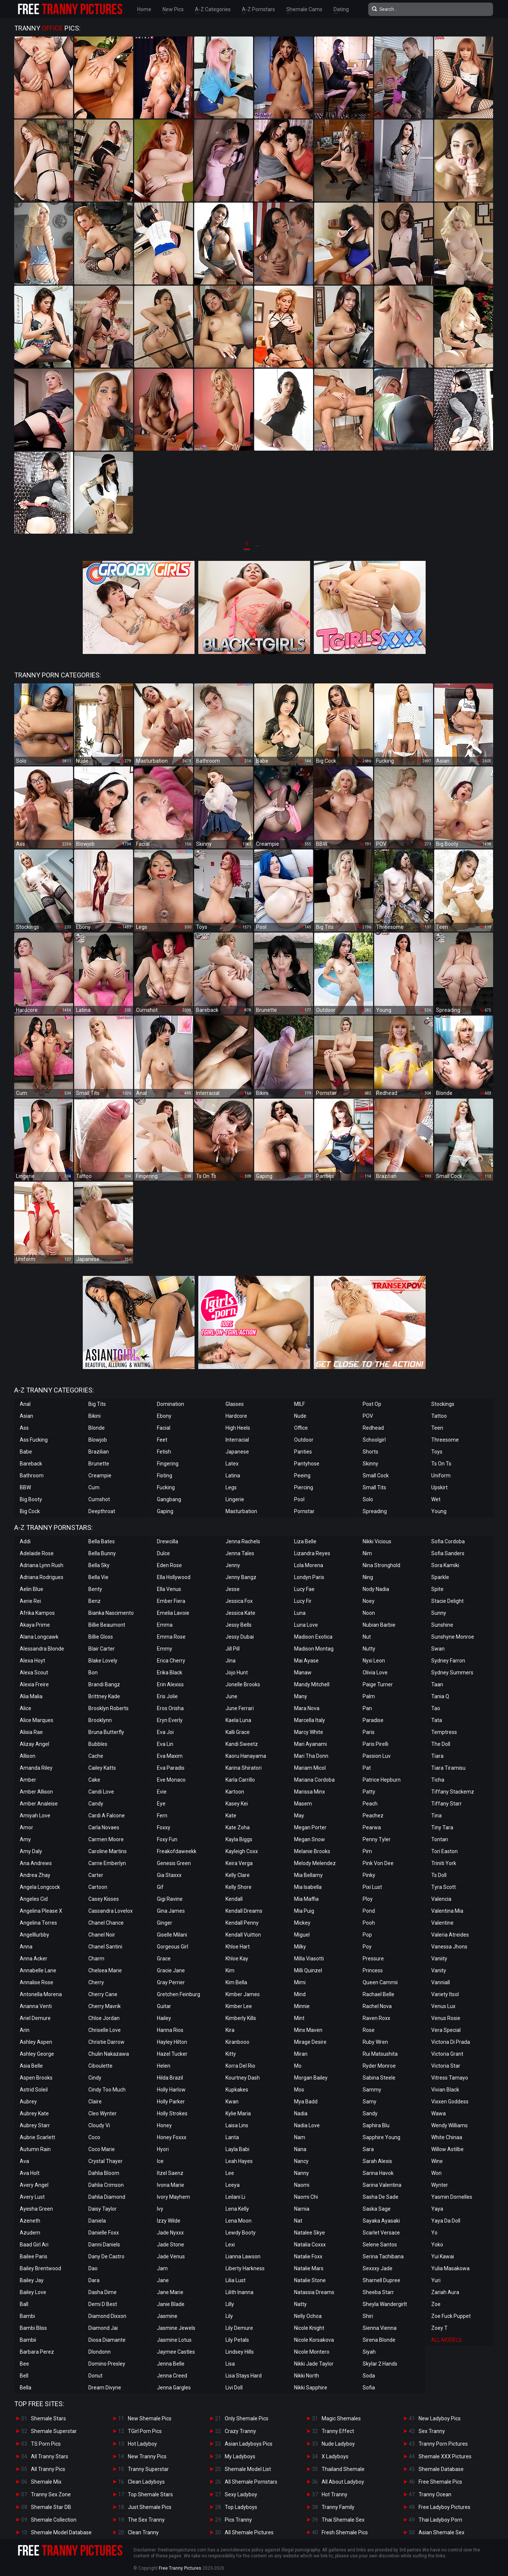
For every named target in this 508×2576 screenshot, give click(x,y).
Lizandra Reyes (312, 1553)
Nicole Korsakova (314, 2340)
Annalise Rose (36, 1982)
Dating (341, 9)
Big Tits (97, 1404)
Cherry (96, 1982)
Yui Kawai (442, 2256)
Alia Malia (31, 1696)
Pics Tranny (238, 2520)
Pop (367, 1935)
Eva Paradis (170, 1768)
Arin (24, 2030)
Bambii (28, 2340)
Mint (299, 2018)
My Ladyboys (240, 2456)
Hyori (163, 2149)
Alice (25, 1708)
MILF (299, 1404)
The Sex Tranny (146, 2520)
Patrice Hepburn (382, 1780)
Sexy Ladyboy (241, 2494)
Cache (95, 1756)
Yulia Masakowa (450, 2268)
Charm (96, 1959)
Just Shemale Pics (149, 2507)
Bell (24, 2376)
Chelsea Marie (105, 1970)
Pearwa (372, 1827)
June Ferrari (239, 1708)
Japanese (237, 1452)
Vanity (438, 1970)
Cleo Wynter (102, 2113)
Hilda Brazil (170, 2078)
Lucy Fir (303, 1601)
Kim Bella (236, 1982)
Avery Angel (34, 2185)
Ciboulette (100, 2066)
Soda (369, 2376)
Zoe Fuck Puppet (451, 2316)
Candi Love (101, 1792)
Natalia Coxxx (310, 2245)
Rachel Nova (377, 2006)
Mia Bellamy (308, 1875)
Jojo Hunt (236, 1672)
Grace (164, 1959)
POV (368, 1416)
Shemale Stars (48, 2418)
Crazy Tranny (240, 2431)
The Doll (440, 1744)
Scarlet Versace (381, 2233)
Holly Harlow (171, 2090)
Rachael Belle (378, 1994)
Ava (24, 2161)
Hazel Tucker (172, 2054)
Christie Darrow (106, 2042)
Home (144, 9)
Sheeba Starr (378, 2292)
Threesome (445, 1440)
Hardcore (236, 1416)
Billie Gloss (100, 1637)
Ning (368, 1577)
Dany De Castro (106, 2256)
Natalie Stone (310, 2280)
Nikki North (306, 2376)
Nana (300, 2149)
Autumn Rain (35, 2149)
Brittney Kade (104, 1696)
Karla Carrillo (240, 1780)
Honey (164, 2125)
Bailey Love (33, 2292)
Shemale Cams (304, 9)
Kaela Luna (238, 1720)
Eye (161, 1804)
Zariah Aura (445, 2292)
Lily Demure (239, 2328)
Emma (165, 1625)
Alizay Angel (34, 1744)
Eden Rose (169, 1565)
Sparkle (440, 1577)
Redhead (373, 1428)
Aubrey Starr (35, 2125)
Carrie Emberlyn (107, 1863)
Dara (94, 2280)
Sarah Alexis (377, 2161)
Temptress (444, 1732)
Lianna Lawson (243, 2256)
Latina (232, 1475)
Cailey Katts (102, 1768)
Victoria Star (445, 2066)
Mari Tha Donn (311, 1756)
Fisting (164, 1475)
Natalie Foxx (308, 2256)
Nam (299, 2137)
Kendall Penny (242, 1923)
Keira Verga (239, 1863)
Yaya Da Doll (445, 2221)
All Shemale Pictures (249, 2532)
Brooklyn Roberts (108, 1708)
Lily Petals (237, 2340)
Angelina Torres (38, 1923)
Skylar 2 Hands (380, 2364)
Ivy (160, 2209)
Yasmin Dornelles (451, 2197)
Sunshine (442, 1625)
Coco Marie (101, 2149)
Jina (230, 1661)
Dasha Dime (102, 2292)
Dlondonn (99, 2352)
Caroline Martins (107, 1851)
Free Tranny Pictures (180, 2568)
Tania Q (440, 1696)
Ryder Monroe (379, 2066)
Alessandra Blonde (42, 1649)
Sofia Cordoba (448, 1541)
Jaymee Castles (176, 2352)
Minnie (302, 2006)
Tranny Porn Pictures (443, 2444)
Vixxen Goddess (449, 2102)
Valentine (442, 1923)
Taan (437, 1684)
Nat (298, 2221)
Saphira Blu (376, 2125)
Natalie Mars (309, 2268)
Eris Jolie (167, 1696)
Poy (367, 1947)
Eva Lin (165, 1744)
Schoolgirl (374, 1440)
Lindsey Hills (239, 2352)
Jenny (232, 1565)
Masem (303, 1804)
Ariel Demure (35, 2018)
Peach (370, 1804)
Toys (436, 1452)
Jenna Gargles (174, 2388)
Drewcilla (167, 1541)
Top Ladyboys (241, 2507)
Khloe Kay (236, 1959)
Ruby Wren (375, 2042)
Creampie (99, 1475)
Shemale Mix (46, 2482)
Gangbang (169, 1499)
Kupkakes (236, 2090)
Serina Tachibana (383, 2256)
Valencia (441, 1899)
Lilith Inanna (239, 2292)
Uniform (441, 1475)
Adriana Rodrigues (41, 1577)
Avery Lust (32, 2197)
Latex (232, 1464)
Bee (24, 2364)
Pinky (369, 1875)
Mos (299, 2090)
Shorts (370, 1452)
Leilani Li (235, 2197)
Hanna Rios (170, 2030)
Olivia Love (375, 1672)
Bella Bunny (102, 1553)
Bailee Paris (33, 2256)
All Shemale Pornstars (251, 2482)
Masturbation (241, 1511)
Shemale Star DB (51, 2507)
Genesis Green (174, 1863)
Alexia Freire (34, 1684)
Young (439, 1511)
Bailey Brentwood (40, 2268)
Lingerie (234, 1499)
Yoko (437, 2245)
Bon (93, 1672)
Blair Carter (101, 1649)
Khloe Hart (237, 1947)
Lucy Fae (304, 1589)
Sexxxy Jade (377, 2268)
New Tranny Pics (147, 2456)
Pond (369, 1911)
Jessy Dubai (239, 1637)
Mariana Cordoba (314, 1780)
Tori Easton (444, 1851)
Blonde (96, 1428)
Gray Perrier (171, 1982)
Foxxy (163, 1827)
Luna (300, 1613)
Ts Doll (439, 1875)
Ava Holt (30, 2173)
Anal (25, 1404)
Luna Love (306, 1625)
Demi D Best (102, 2304)
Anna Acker (33, 1959)
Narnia (301, 2209)
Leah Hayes (239, 2161)
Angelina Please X (41, 1911)
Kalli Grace (237, 1732)
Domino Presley (106, 2364)
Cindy (94, 2078)
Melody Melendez (315, 1863)
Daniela (97, 2221)
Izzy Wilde (168, 2221)
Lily (229, 2316)
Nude (300, 1416)
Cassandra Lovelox (110, 1911)
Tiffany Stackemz (452, 1792)
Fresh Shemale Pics (345, 2532)
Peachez (373, 1816)
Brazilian (98, 1452)
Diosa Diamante (107, 2340)
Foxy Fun (167, 1839)
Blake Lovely (102, 1661)
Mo (298, 2066)
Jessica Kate (240, 1613)
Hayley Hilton (172, 2042)
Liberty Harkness (245, 2268)
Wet (436, 1499)
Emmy (164, 1649)
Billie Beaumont (106, 1625)
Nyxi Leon (374, 1661)
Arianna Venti (36, 2006)
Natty (300, 2304)
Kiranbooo (237, 2042)
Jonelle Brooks (242, 1684)
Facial (163, 1428)
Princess (373, 1970)
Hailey (164, 2018)
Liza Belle (305, 1541)
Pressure (373, 1959)
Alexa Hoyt (32, 1661)
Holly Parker (171, 2102)
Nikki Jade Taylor (314, 2364)
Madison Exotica (313, 1637)
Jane (163, 2280)
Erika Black (169, 1672)
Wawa (438, 2113)
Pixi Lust (372, 1887)
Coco (94, 2137)
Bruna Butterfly (106, 1732)
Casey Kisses (103, 1899)
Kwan (232, 2102)
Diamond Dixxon (107, 2316)
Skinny (370, 1464)
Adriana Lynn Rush (41, 1565)
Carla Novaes (103, 1827)
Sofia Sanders (447, 1553)
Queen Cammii (380, 1982)
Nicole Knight (309, 2328)
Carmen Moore (106, 1839)
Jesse (232, 1589)
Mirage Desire (310, 2042)
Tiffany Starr (446, 1804)
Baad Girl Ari (34, 2245)
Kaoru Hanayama (245, 1756)
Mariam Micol (310, 1768)
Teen (437, 1428)
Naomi (301, 2185)
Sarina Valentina (382, 2185)
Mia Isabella (308, 1887)
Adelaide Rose (37, 1553)
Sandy (370, 2113)
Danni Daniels (104, 2245)
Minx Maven (308, 2030)
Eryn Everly (170, 1720)
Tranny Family (338, 2507)
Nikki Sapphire (310, 2388)
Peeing (302, 1475)
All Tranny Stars (49, 2456)
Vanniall (440, 1982)
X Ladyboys (335, 2456)
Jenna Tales (239, 1553)
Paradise (373, 1720)
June (231, 1696)
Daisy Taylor (102, 2209)
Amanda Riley (36, 1768)
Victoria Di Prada (450, 2042)
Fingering (168, 1464)
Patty (369, 1792)
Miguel (302, 1935)
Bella (25, 2388)
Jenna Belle (170, 2364)
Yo (434, 2233)
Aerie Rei (30, 1601)
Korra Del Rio (240, 2066)
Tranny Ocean (435, 2494)
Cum (94, 1487)
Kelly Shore (238, 1887)
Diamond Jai (103, 2328)
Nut (367, 1637)
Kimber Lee (238, 2006)
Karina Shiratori (243, 1768)
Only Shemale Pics (246, 2418)
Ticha (437, 1780)
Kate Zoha (237, 1827)
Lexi (230, 2245)
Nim (367, 1553)
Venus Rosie (445, 2018)
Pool (299, 1499)
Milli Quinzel (308, 1970)
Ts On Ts (441, 1464)
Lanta (232, 2137)
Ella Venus (169, 1589)
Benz (94, 1601)
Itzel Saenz (170, 2173)
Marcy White (308, 1732)
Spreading (375, 1511)
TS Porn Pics (46, 2444)
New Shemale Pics (149, 2418)
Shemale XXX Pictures (445, 2456)
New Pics (173, 9)
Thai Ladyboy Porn (440, 2520)
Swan (438, 1649)
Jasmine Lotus (174, 2340)
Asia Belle (31, 2066)
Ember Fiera (171, 1601)
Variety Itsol (445, 1994)
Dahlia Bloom (103, 2173)
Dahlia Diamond (106, 2197)
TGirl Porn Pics (145, 2431)
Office (301, 1428)
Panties (303, 1452)
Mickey (302, 1923)
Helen (163, 2066)
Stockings (442, 1404)
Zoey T (439, 2328)
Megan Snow (309, 1839)
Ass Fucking (34, 1440)
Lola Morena (308, 1565)
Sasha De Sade (380, 2197)
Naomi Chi (306, 2197)
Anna (26, 1947)
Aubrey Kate (34, 2113)
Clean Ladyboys (146, 2482)
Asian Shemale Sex (441, 2532)
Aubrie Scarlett (37, 2137)
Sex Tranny (432, 2431)
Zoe (436, 2304)
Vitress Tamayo (449, 2078)
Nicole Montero (311, 2352)
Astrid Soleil (34, 2090)
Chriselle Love (104, 2030)
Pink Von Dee (378, 1863)
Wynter (439, 2185)
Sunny (438, 1613)
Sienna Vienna (380, 2328)
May (299, 1816)
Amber (28, 1780)
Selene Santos (380, 2245)
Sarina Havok (378, 2173)
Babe (26, 1452)
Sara (368, 2149)
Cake (94, 1780)
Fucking (166, 1487)
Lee (229, 2173)
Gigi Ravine (170, 1899)
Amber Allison (36, 1792)
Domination (170, 1404)
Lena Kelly (237, 2209)
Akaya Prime (35, 1625)
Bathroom (32, 1475)
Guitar (164, 2006)
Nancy (301, 2161)
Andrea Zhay (35, 1875)
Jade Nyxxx (170, 2233)
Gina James (171, 1911)
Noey (369, 1601)
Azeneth (30, 2221)
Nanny (301, 2173)
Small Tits (374, 1487)
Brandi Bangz (104, 1684)
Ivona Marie (170, 2185)
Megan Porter (310, 1827)
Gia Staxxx (169, 1875)
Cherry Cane (102, 1994)
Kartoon (234, 1792)
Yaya (437, 2209)
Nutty (369, 1649)
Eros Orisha (170, 1708)
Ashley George (37, 2054)
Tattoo (439, 1416)
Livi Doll (234, 2388)
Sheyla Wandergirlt (385, 2304)
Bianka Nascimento (111, 1613)
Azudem (30, 2233)
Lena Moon (238, 2221)
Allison (27, 1756)
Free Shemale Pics (440, 2482)
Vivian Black (445, 2090)
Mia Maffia (306, 1899)
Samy (369, 2102)
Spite (437, 1589)
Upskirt (439, 1487)
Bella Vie (98, 1577)
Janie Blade (170, 2304)
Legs (231, 1487)
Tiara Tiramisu (448, 1768)
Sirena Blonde (379, 2340)
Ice (160, 2161)
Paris (369, 1732)
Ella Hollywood (173, 1577)
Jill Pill (232, 1649)
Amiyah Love (35, 1816)
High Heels (237, 1428)
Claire (95, 2102)
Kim (229, 1970)
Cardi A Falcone (106, 1816)
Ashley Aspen (36, 2042)
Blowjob (97, 1440)
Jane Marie (170, 2292)
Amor (26, 1827)
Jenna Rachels (242, 1541)
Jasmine (167, 2316)
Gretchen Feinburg (178, 1994)
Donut (95, 2376)
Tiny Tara (442, 1827)
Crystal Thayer (105, 2161)
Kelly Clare (237, 1875)
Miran (300, 2054)
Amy (25, 1839)
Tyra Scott (443, 1887)
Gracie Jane (171, 1970)
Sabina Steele (379, 2078)
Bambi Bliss (33, 2328)
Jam (162, 2268)
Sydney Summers (452, 1672)
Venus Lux (443, 2006)
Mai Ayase (306, 1661)
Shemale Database (441, 2469)
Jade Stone (170, 2245)
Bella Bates (101, 1541)
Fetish (164, 1452)
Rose (369, 2030)
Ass (24, 1428)
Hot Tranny (334, 2494)
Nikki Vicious (377, 1541)
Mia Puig (304, 1911)
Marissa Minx (309, 1792)
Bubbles (97, 1744)
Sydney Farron (448, 1661)
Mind (300, 1994)
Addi (25, 1541)
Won (436, 2173)
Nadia (300, 2113)
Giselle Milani (172, 1935)
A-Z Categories (213, 9)
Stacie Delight (447, 1601)
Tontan (439, 1839)
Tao (435, 1708)
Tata (436, 1720)
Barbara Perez (37, 2352)
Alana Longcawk (39, 1637)
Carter (95, 1875)
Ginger (164, 1923)
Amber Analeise (39, 1804)
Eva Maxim (170, 1756)
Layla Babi (237, 2149)
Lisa (230, 2364)
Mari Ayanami (310, 1744)
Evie (162, 1792)
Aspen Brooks (36, 2078)
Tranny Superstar (148, 2469)
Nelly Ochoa (308, 2316)
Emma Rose (171, 1637)
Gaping (165, 1511)
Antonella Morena (41, 1994)
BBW (25, 1487)
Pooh (369, 1923)
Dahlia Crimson (106, 2185)
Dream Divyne (104, 2388)
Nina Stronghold (381, 1565)
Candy (95, 1804)
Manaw (303, 1672)
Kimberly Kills (240, 2018)
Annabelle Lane (38, 1970)
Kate (230, 1816)
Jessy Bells (238, 1625)
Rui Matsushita (380, 2054)
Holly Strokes (172, 2113)
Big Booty (31, 1499)
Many (300, 1696)
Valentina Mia (447, 1911)
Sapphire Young (381, 2137)
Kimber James (242, 1994)
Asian (26, 1416)
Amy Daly (31, 1851)
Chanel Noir (101, 1935)
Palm (369, 1696)
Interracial (237, 1440)
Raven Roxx (376, 2018)
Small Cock (376, 1475)
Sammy (372, 2090)
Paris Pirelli (375, 1744)
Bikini (94, 1416)
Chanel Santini (105, 1947)
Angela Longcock (40, 1887)
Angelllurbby (34, 1935)
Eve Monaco (171, 1780)
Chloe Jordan (104, 2018)
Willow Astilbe (447, 2149)
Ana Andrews (36, 1863)
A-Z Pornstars (258, 9)
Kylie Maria (238, 2113)
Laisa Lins (236, 2125)
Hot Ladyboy (142, 2444)
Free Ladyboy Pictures (444, 2507)
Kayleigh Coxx (241, 1851)
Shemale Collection (53, 2520)
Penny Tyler (377, 1839)
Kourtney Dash (242, 2078)
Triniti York (443, 1863)
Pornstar (304, 1511)
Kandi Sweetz (241, 1744)
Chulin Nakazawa (108, 2054)
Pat (367, 1768)
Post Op (372, 1404)
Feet (162, 1440)
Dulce (163, 1553)
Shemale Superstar (54, 2431)
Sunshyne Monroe (452, 1637)
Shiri (368, 2316)
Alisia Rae (31, 1732)
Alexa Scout (34, 1672)
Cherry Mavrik (104, 2006)
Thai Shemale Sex (343, 2520)
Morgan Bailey (311, 2078)
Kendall (234, 1899)
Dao (93, 2268)
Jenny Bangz (240, 1577)
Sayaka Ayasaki (381, 2221)
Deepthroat (101, 1511)
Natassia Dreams (314, 2292)
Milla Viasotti (309, 1959)
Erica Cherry (171, 1661)
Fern (162, 1816)
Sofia (369, 2388)
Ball (24, 2304)
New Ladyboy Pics (440, 2418)
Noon (369, 1613)
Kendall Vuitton (243, 1935)
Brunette (98, 1464)
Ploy (368, 1899)
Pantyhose (306, 1464)
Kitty (230, 2054)
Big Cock (30, 1511)
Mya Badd (306, 2102)
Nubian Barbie (379, 1625)
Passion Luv (377, 1756)
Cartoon (97, 1887)
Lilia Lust (235, 2280)
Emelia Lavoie (173, 1613)
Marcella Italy (309, 1720)
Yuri (436, 2280)
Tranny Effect (338, 2431)
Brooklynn (100, 1720)
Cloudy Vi (99, 2125)
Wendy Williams (449, 2125)
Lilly (229, 2304)
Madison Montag (314, 1649)
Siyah (369, 2352)
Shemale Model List (248, 2469)
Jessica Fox (239, 1601)
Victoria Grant (447, 2054)
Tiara (437, 1756)
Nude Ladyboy (338, 2444)
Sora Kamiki (445, 1565)
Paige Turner (378, 1684)
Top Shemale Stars (150, 2494)
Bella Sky (99, 1565)
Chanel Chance (106, 1923)
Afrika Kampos (37, 1613)
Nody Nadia (376, 1589)
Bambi (27, 2316)
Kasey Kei (236, 1804)
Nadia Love (307, 2125)
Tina (436, 1816)
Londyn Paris (309, 1577)
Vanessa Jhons (449, 1947)
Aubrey (28, 2102)
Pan (367, 1708)
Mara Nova (306, 1708)
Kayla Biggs (238, 1839)
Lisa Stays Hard (243, 2376)
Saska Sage (377, 2209)
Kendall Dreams (243, 1911)
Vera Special (446, 2030)
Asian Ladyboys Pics (248, 2444)
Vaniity (439, 1959)
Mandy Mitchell (311, 1684)
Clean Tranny (143, 2532)
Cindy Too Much (107, 2090)
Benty (95, 1589)
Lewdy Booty (240, 2233)
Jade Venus (171, 2256)
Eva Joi (165, 1732)
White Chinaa (446, 2137)
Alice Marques (36, 1720)
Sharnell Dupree (381, 2280)
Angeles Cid (34, 1899)
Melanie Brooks (312, 1851)
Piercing (303, 1487)
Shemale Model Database (61, 2532)
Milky (300, 1947)
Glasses (234, 1404)
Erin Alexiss (170, 1684)
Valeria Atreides (450, 1935)
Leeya (232, 2185)
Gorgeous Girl (172, 1947)
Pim (367, 1851)
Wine (437, 2161)
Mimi (300, 1982)
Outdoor (303, 1440)
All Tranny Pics (48, 2469)
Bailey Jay (32, 2280)
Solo (368, 1499)
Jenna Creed (172, 2376)
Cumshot (99, 1499)
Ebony (164, 1416)
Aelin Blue (31, 1589)
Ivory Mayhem (173, 2197)
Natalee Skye (309, 2233)
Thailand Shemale (343, 2469)
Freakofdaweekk (176, 1851)
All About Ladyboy (343, 2482)
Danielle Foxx (103, 2233)
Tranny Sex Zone (51, 2494)
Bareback (31, 1464)
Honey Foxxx (171, 2137)
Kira (229, 2030)
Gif (160, 1887)
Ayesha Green (36, 2209)
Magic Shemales (341, 2418)
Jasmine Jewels (176, 2328)
